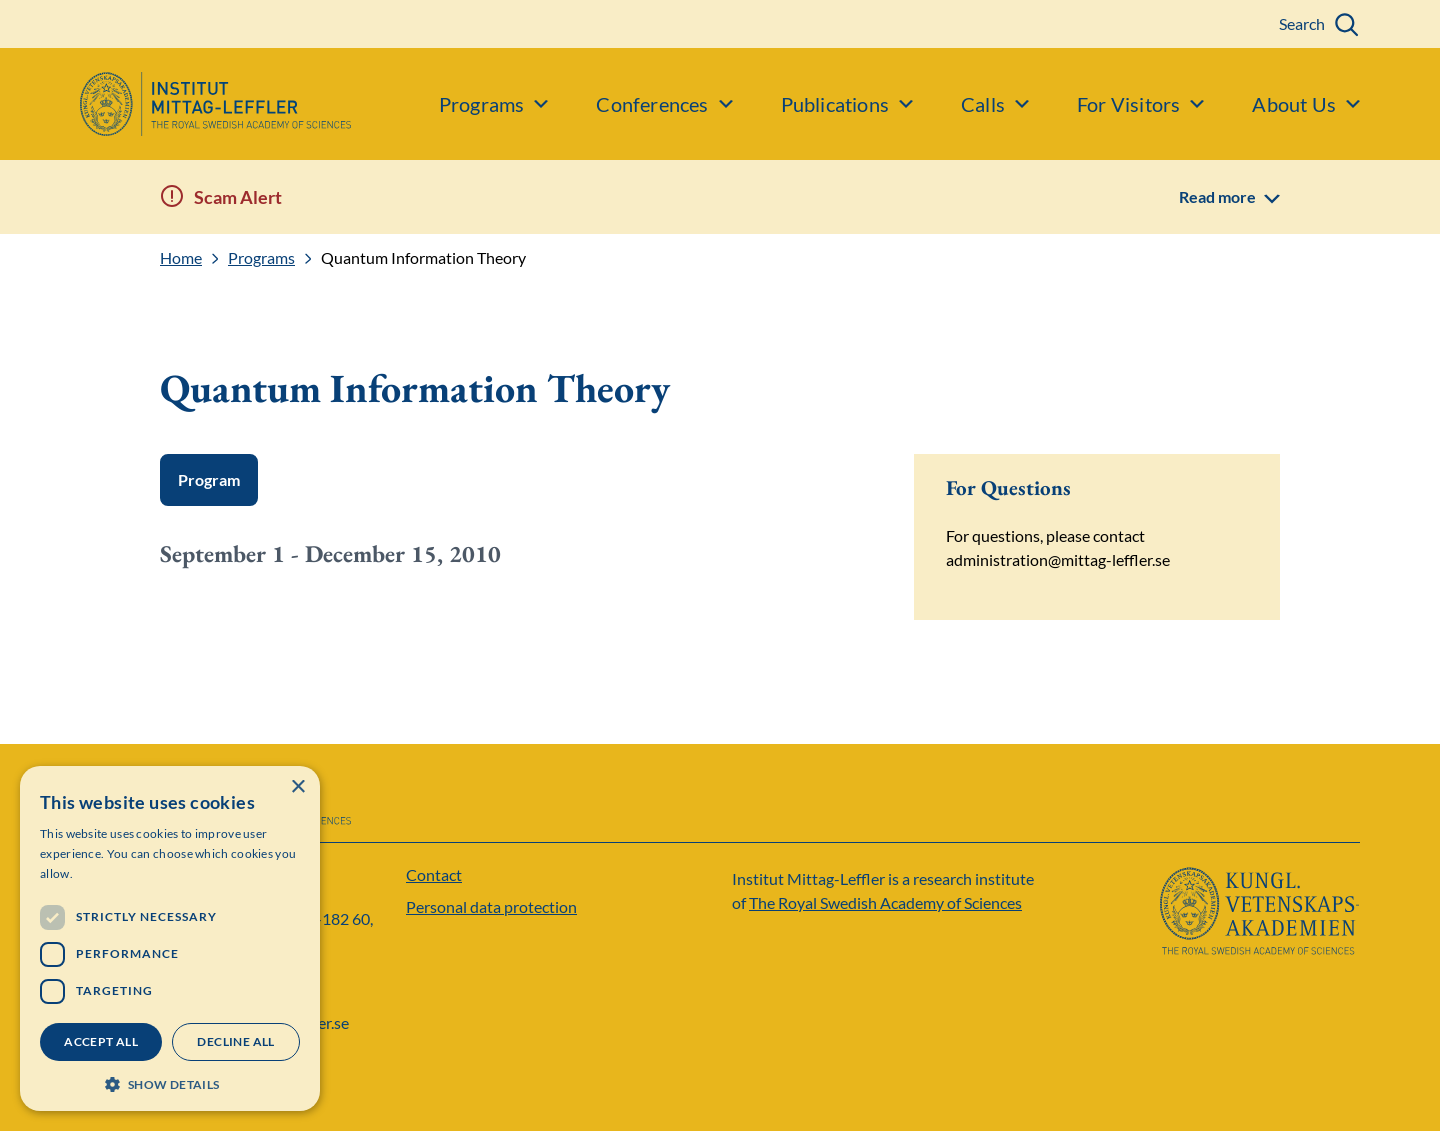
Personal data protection (491, 906)
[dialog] (170, 938)
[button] (170, 1082)
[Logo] (175, 104)
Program (209, 479)
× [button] (297, 787)
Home (181, 258)
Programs (261, 258)
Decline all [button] (235, 1041)
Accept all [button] (101, 1041)
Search (1302, 23)
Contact (434, 874)
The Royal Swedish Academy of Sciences (885, 902)
